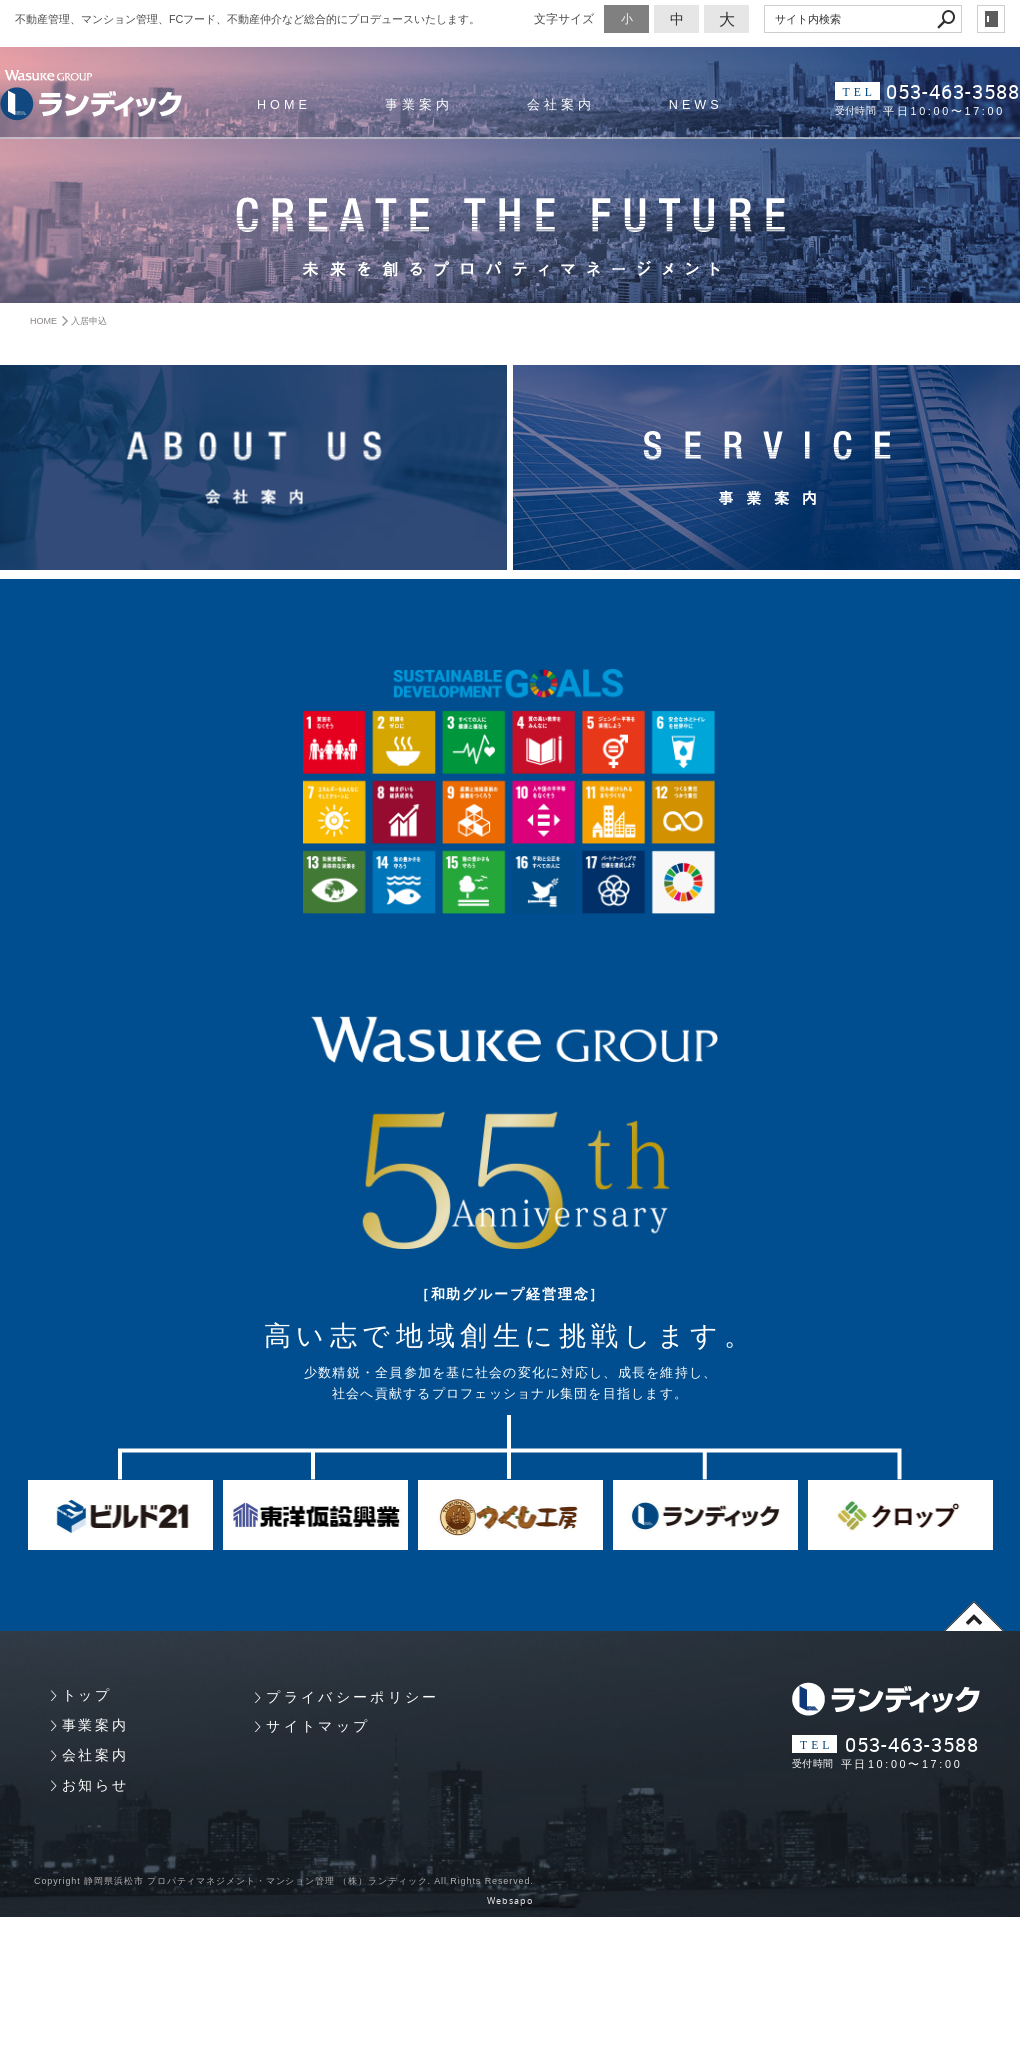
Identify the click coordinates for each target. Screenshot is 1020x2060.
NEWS (696, 105)
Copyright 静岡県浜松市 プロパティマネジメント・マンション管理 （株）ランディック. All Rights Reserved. (284, 1881)
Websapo (509, 1901)
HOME (284, 105)
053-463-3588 (953, 91)
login (991, 19)
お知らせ (95, 1785)
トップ (87, 1695)
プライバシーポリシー (352, 1697)
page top (974, 1616)
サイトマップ (318, 1726)
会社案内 (561, 105)
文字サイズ (564, 18)
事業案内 (419, 105)
